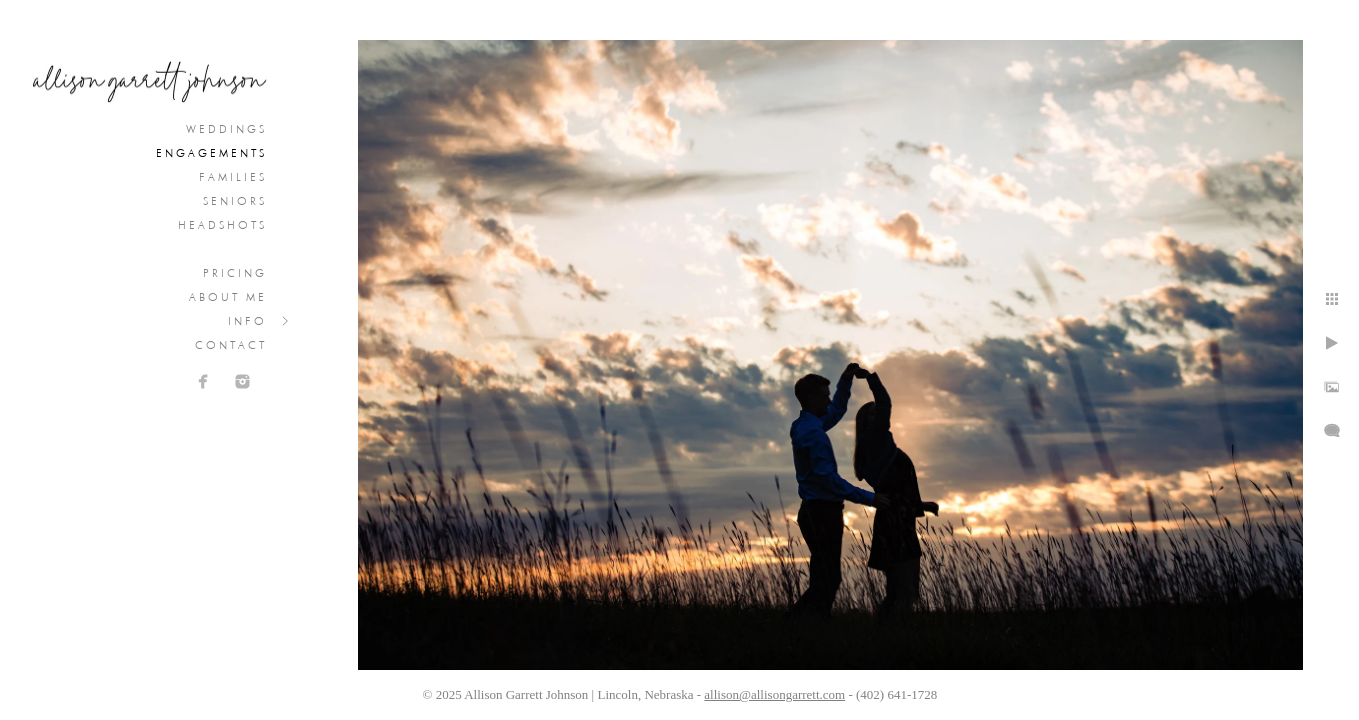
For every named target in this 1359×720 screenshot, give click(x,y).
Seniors (235, 201)
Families (233, 177)
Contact (231, 345)
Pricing (235, 273)
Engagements (211, 153)
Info (247, 321)
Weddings (226, 129)
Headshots (222, 225)
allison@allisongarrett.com (774, 694)
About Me (228, 297)
